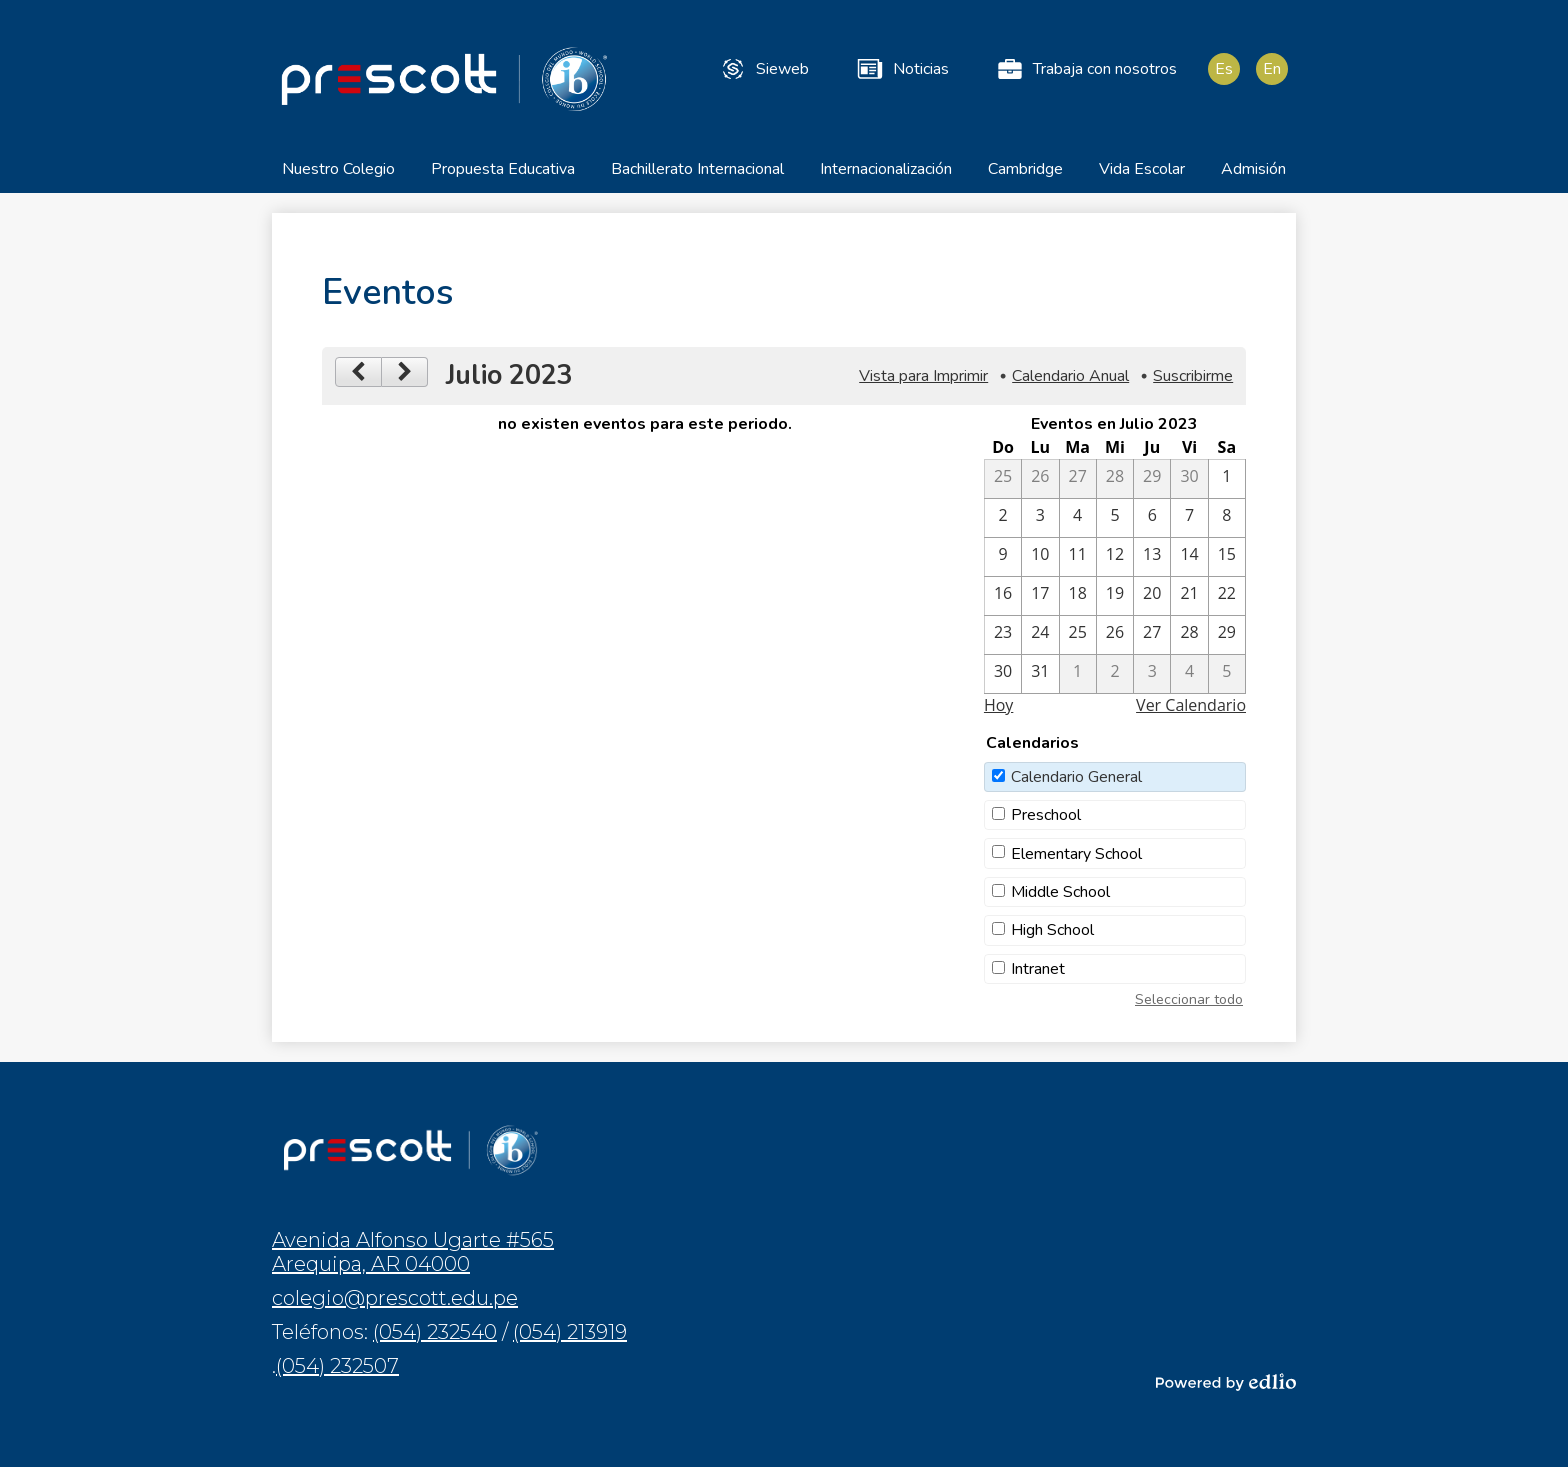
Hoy (998, 706)
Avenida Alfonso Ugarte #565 (413, 1252)
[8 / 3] (1152, 675)
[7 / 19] (1115, 597)
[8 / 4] (1189, 675)
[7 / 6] (1152, 519)
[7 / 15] (1227, 558)
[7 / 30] (1003, 675)
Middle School (1060, 894)
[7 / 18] (1078, 597)
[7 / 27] (1152, 636)
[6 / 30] (1189, 480)
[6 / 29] (1152, 480)
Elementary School (1076, 855)
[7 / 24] (1040, 636)
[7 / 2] (1003, 519)
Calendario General (1076, 778)
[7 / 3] (1040, 519)
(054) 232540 (435, 1332)
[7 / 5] (1115, 519)
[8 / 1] (1078, 675)
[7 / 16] (1003, 597)
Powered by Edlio (1226, 1382)
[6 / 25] (1003, 480)
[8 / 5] (1227, 675)
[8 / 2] (1115, 675)
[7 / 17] (1040, 597)
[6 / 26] (1040, 480)
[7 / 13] (1152, 558)
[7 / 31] (1040, 675)
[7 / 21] (1189, 597)
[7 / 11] (1078, 558)
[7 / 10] (1040, 558)
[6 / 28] (1115, 480)
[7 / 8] (1227, 519)
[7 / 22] (1227, 597)
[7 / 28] (1189, 636)
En (1272, 69)
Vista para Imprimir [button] (923, 378)
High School (1052, 932)
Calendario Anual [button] (1070, 378)
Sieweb (763, 69)
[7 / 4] (1078, 519)
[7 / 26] (1115, 636)
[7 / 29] (1227, 636)
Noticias (902, 69)
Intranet (1038, 970)
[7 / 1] (1227, 480)
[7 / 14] (1189, 558)
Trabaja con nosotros (1086, 69)
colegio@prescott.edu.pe (395, 1298)
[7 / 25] (1078, 636)
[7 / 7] (1189, 519)
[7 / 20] (1152, 597)
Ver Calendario (1191, 706)
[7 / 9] (1003, 558)
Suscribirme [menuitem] (1193, 378)
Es (1224, 69)
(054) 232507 (337, 1366)
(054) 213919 (570, 1332)
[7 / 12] (1115, 558)
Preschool (1046, 817)
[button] (338, 177)
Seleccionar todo (1189, 1000)
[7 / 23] (1003, 636)
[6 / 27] (1078, 480)
